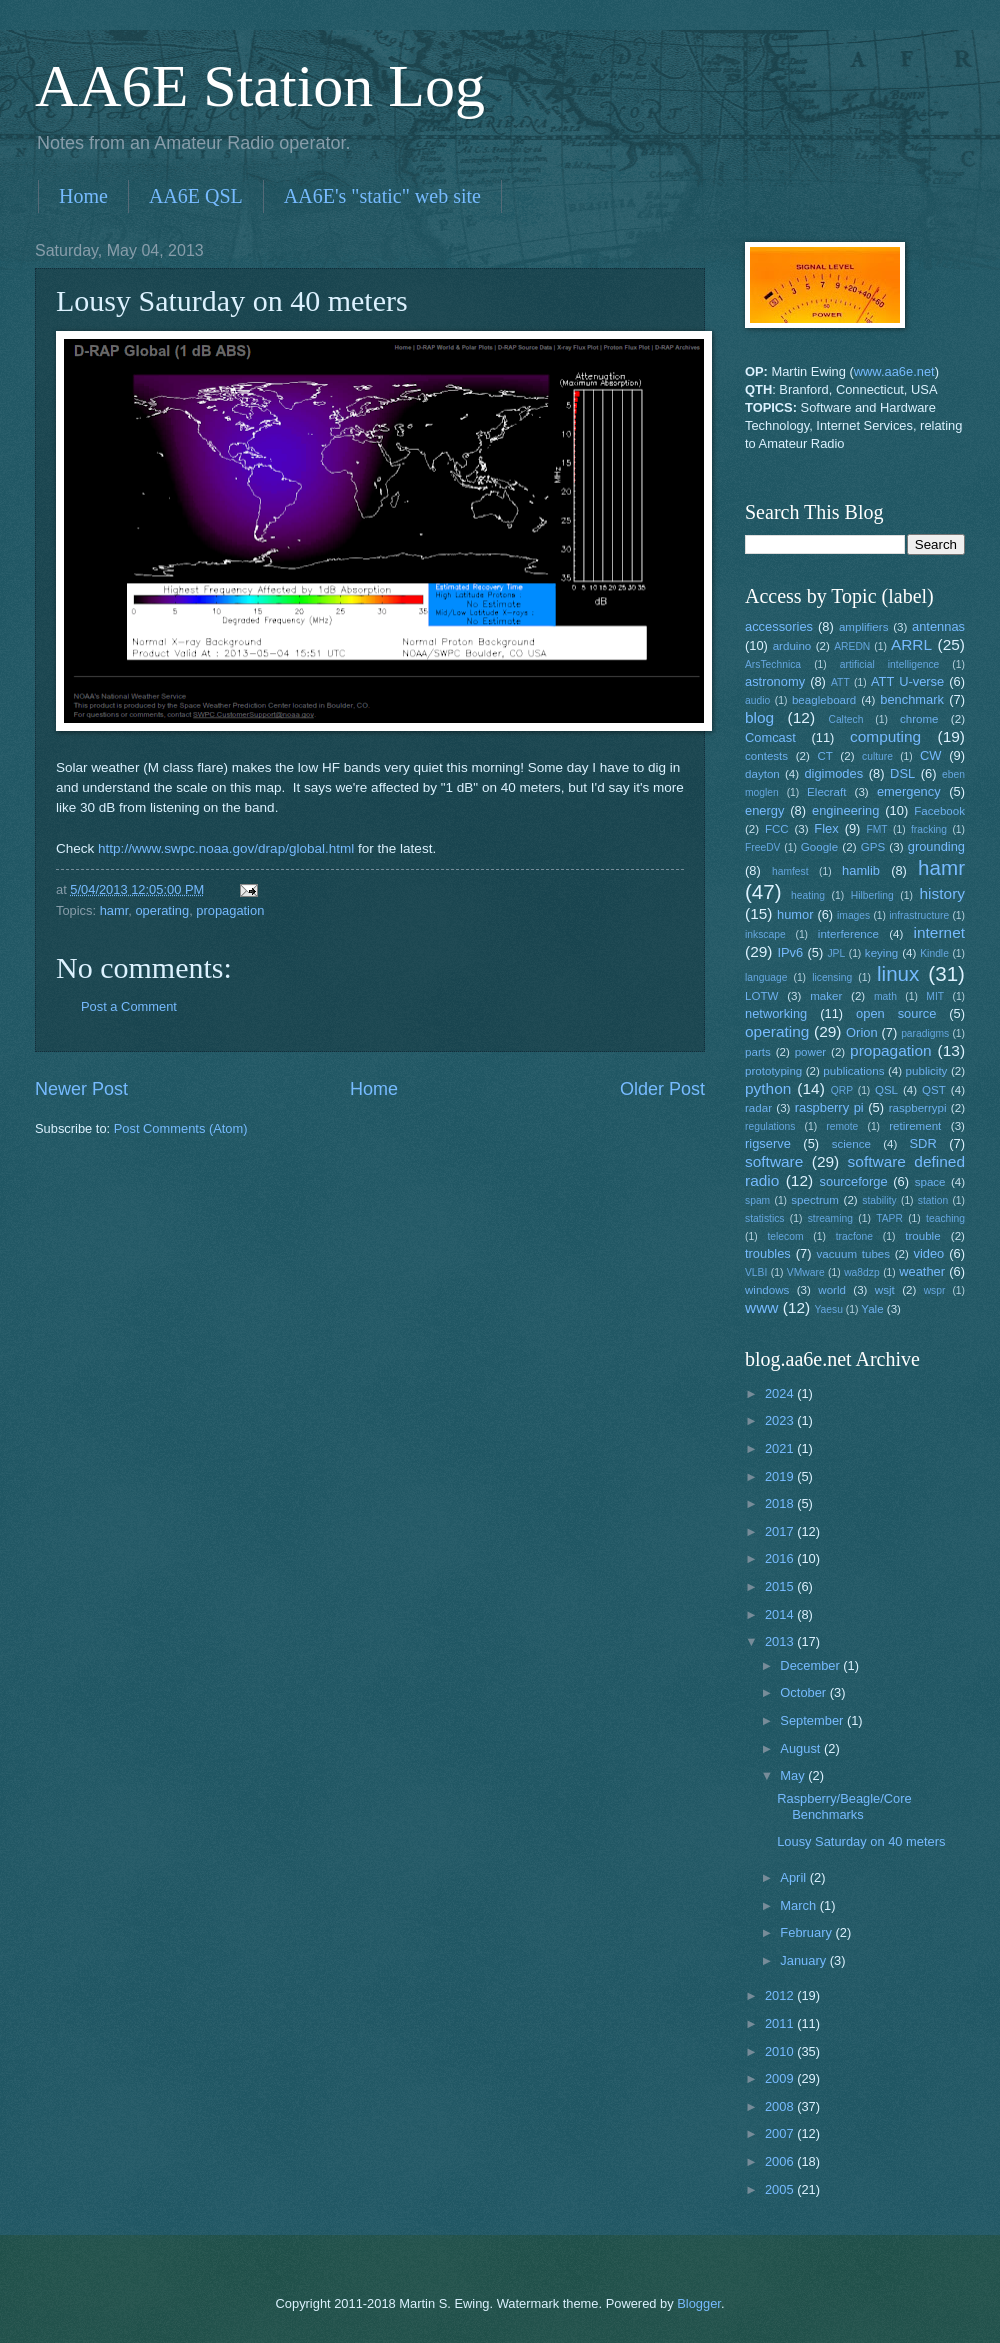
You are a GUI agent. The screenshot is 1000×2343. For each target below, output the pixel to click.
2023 (781, 1420)
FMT (877, 829)
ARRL (911, 644)
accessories (779, 626)
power (811, 1052)
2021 (781, 1448)
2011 (781, 2023)
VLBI (756, 1272)
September (813, 1720)
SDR (923, 1143)
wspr (935, 1290)
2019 (781, 1476)
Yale (872, 1309)
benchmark (912, 699)
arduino (792, 646)
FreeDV (762, 847)
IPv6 (790, 952)
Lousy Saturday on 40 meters (861, 1841)
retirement (915, 1126)
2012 (781, 1995)
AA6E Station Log (260, 86)
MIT (935, 996)
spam (757, 1200)
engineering (845, 810)
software (774, 1161)
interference (848, 934)
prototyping (773, 1071)
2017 (781, 1531)
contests (766, 756)
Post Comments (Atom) (181, 1128)
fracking (929, 829)
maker (826, 996)
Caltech (845, 719)
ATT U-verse (907, 681)
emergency (909, 791)
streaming (830, 1218)
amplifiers (864, 627)
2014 (781, 1614)
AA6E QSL (196, 196)
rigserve (768, 1143)
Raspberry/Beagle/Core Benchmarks (844, 1806)
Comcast (770, 737)
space (930, 1182)
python (768, 1088)
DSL (902, 773)
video (929, 1253)
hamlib (861, 870)
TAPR (889, 1218)
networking (776, 1013)
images (853, 915)
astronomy (775, 681)
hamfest (790, 871)
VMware (806, 1272)
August (802, 1748)
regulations (770, 1126)
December (811, 1665)
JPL (836, 953)
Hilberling (872, 895)
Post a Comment (129, 1006)
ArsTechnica (773, 664)
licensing (832, 977)
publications (853, 1071)
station (933, 1200)
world (832, 1290)
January (804, 1960)
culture (877, 756)
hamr (114, 910)
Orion (861, 1032)
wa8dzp (862, 1272)
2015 (781, 1586)
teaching (945, 1218)
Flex (826, 828)
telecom (785, 1236)
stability (879, 1200)
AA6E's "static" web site (382, 196)
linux (898, 973)
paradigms (925, 1033)
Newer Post (81, 1089)
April (794, 1877)
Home (83, 196)
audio (757, 700)
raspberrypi (918, 1108)
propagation (230, 910)
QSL (886, 1090)
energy (764, 810)
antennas (938, 626)
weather (922, 1271)
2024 (781, 1393)
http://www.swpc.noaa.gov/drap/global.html (226, 848)
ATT (840, 682)
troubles (768, 1253)
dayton (762, 774)
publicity (927, 1071)
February (807, 1932)
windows (767, 1290)
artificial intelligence (889, 664)
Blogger (699, 2303)
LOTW (761, 996)
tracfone (854, 1236)
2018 (781, 1503)
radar (758, 1108)
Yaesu (829, 1309)
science (851, 1144)
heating (808, 895)
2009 (781, 2078)
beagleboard (824, 700)
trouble (922, 1236)
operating (162, 910)
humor (795, 914)
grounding (936, 846)
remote (842, 1126)
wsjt (885, 1290)
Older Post (662, 1089)
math (885, 996)
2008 (781, 2106)
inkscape (765, 934)
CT (824, 756)
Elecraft (826, 792)
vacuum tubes (854, 1254)
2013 (781, 1641)
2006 (781, 2161)
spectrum (815, 1200)
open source (896, 1013)
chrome (919, 719)
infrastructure (919, 915)
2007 (781, 2133)
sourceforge (854, 1181)
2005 (781, 2189)
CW (930, 755)
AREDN (852, 646)
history (942, 893)
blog (759, 717)
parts (758, 1052)
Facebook (939, 811)
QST (934, 1090)
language (766, 977)
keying (881, 953)
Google (819, 847)
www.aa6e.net (894, 371)
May (794, 1775)
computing (885, 736)
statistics (764, 1218)
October (804, 1692)
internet (940, 932)
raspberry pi (829, 1107)
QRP (842, 1090)
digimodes (833, 773)
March (799, 1905)
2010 (781, 2051)
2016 (781, 1558)
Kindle (934, 953)
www (761, 1307)
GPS (873, 847)
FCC (777, 829)
